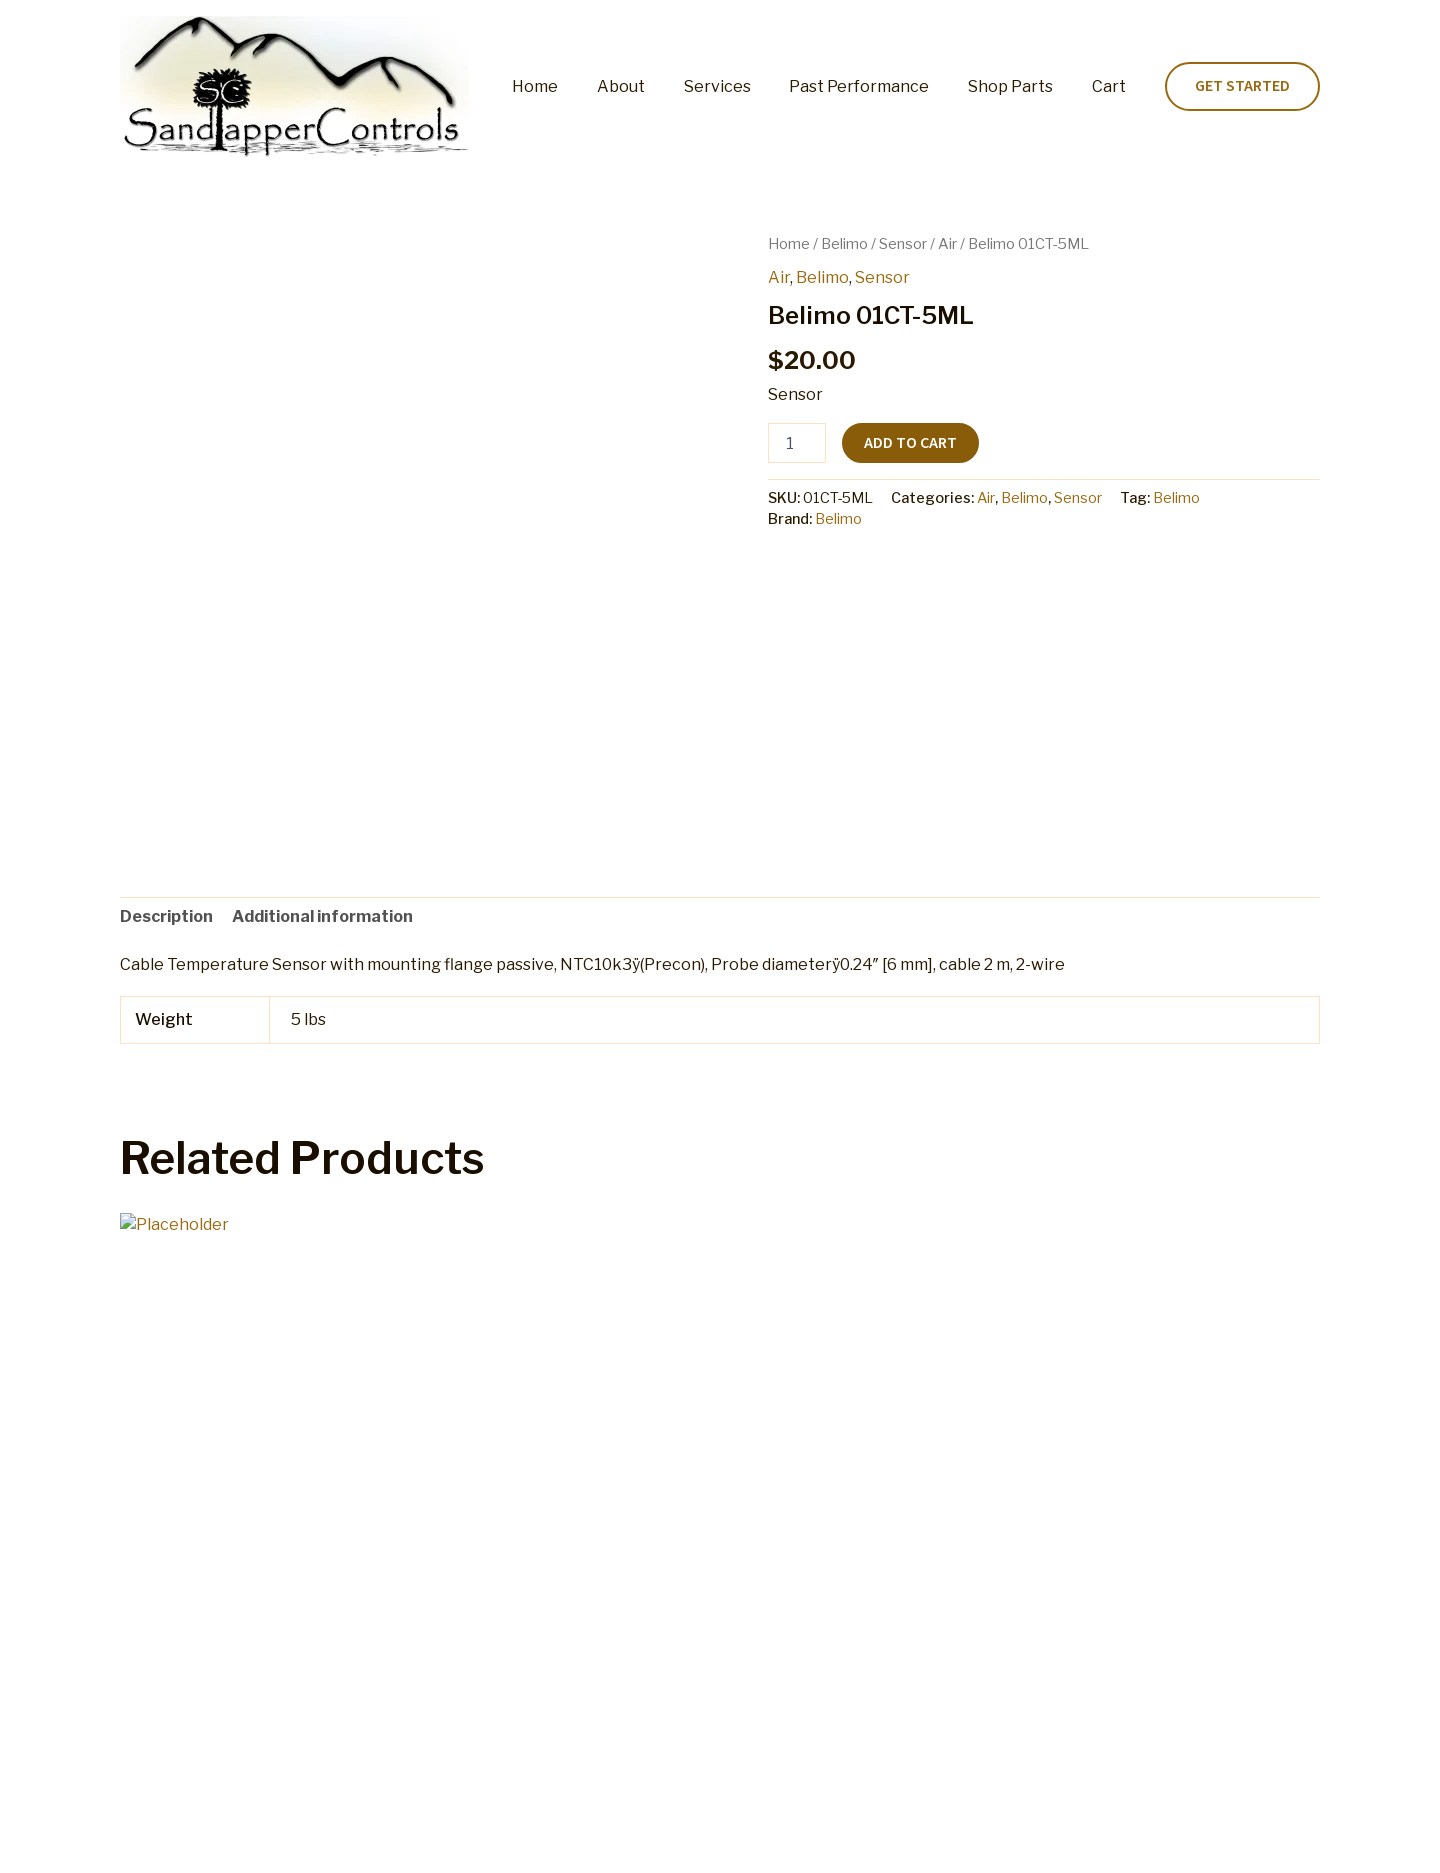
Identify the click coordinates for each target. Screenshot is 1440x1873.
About (651, 86)
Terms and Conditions (863, 1837)
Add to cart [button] (200, 1622)
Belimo (844, 244)
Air (947, 244)
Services (740, 86)
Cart (1112, 86)
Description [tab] (166, 916)
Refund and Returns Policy (666, 1837)
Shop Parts (1020, 86)
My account (507, 1837)
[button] (1242, 87)
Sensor (903, 244)
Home (572, 86)
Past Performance (876, 86)
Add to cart (910, 443)
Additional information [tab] (322, 916)
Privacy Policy (1014, 1837)
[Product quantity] (797, 443)
